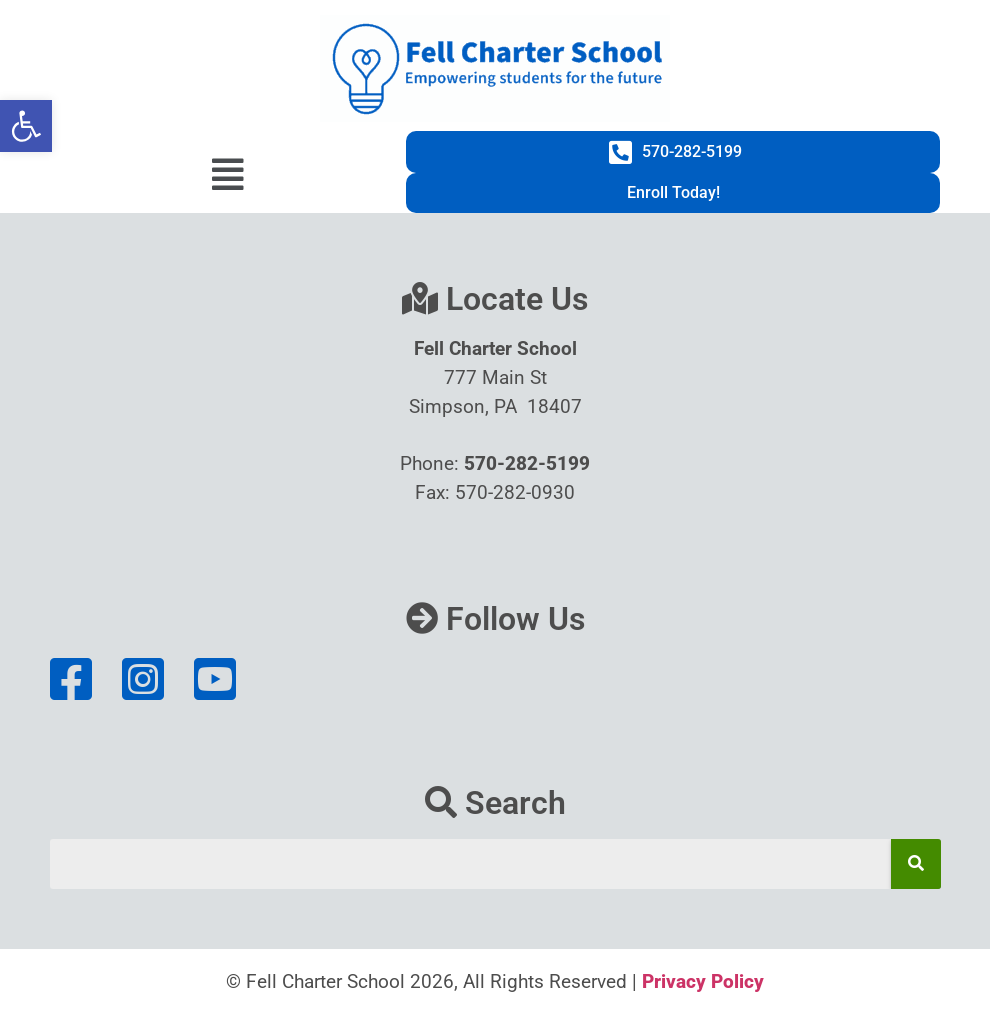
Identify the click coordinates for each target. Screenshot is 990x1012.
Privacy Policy (703, 981)
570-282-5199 (527, 463)
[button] (26, 126)
